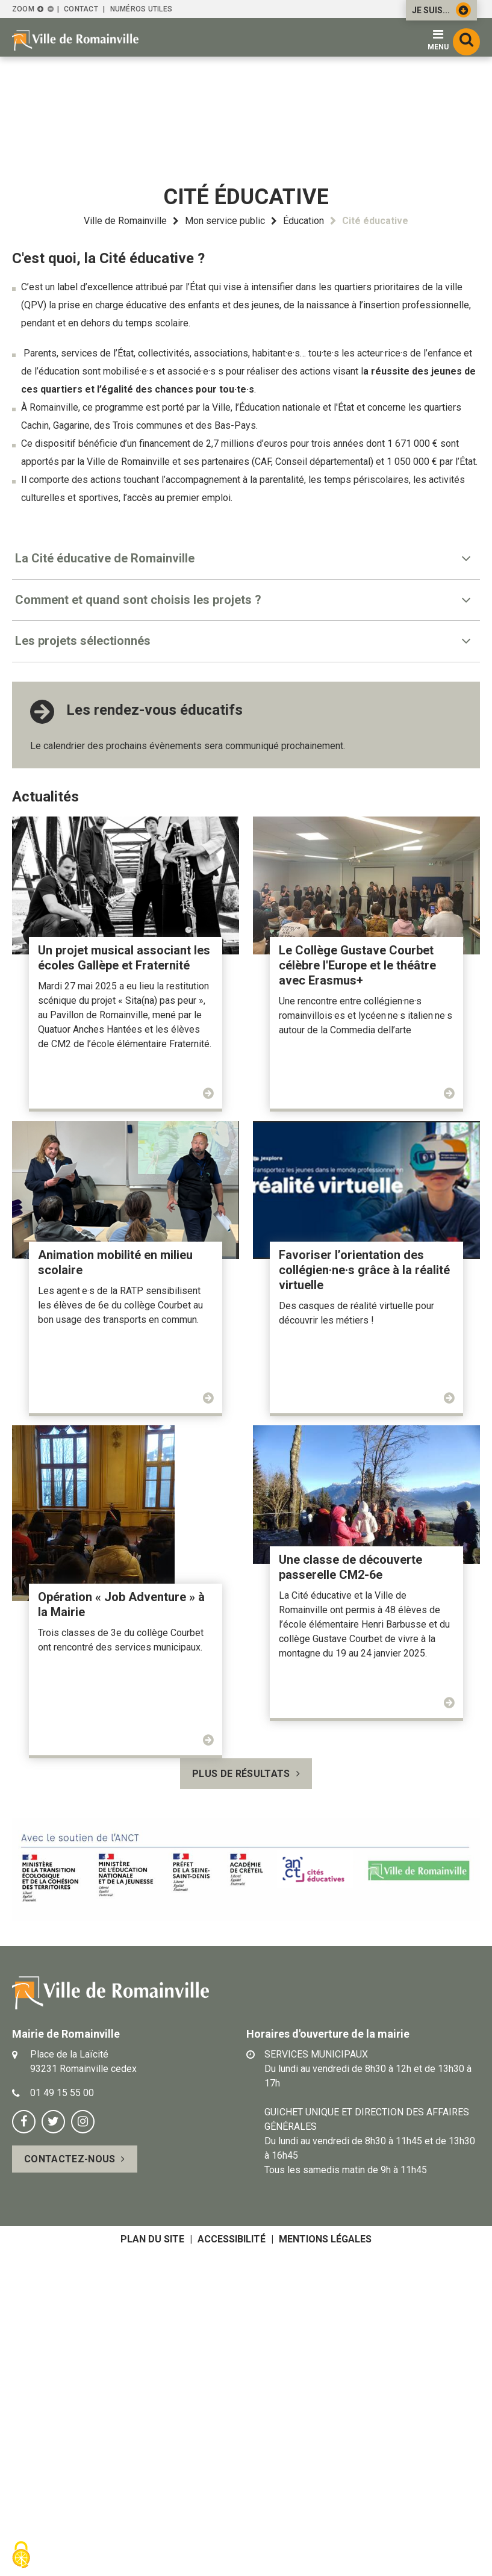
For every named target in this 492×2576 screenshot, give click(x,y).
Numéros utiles (141, 9)
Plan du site (152, 2239)
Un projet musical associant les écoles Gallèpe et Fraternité (124, 957)
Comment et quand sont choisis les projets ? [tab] (138, 600)
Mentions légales (325, 2239)
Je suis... (441, 9)
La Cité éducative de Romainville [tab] (105, 558)
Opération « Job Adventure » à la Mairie (121, 1604)
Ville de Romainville (125, 220)
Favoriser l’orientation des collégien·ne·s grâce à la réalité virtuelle (364, 1270)
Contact (81, 9)
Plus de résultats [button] (241, 1773)
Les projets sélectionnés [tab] (83, 640)
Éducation (303, 220)
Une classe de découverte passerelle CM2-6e (350, 1567)
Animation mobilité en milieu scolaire (115, 1262)
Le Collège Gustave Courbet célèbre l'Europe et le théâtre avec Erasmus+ (357, 965)
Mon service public (225, 220)
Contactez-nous (69, 2159)
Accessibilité (232, 2239)
